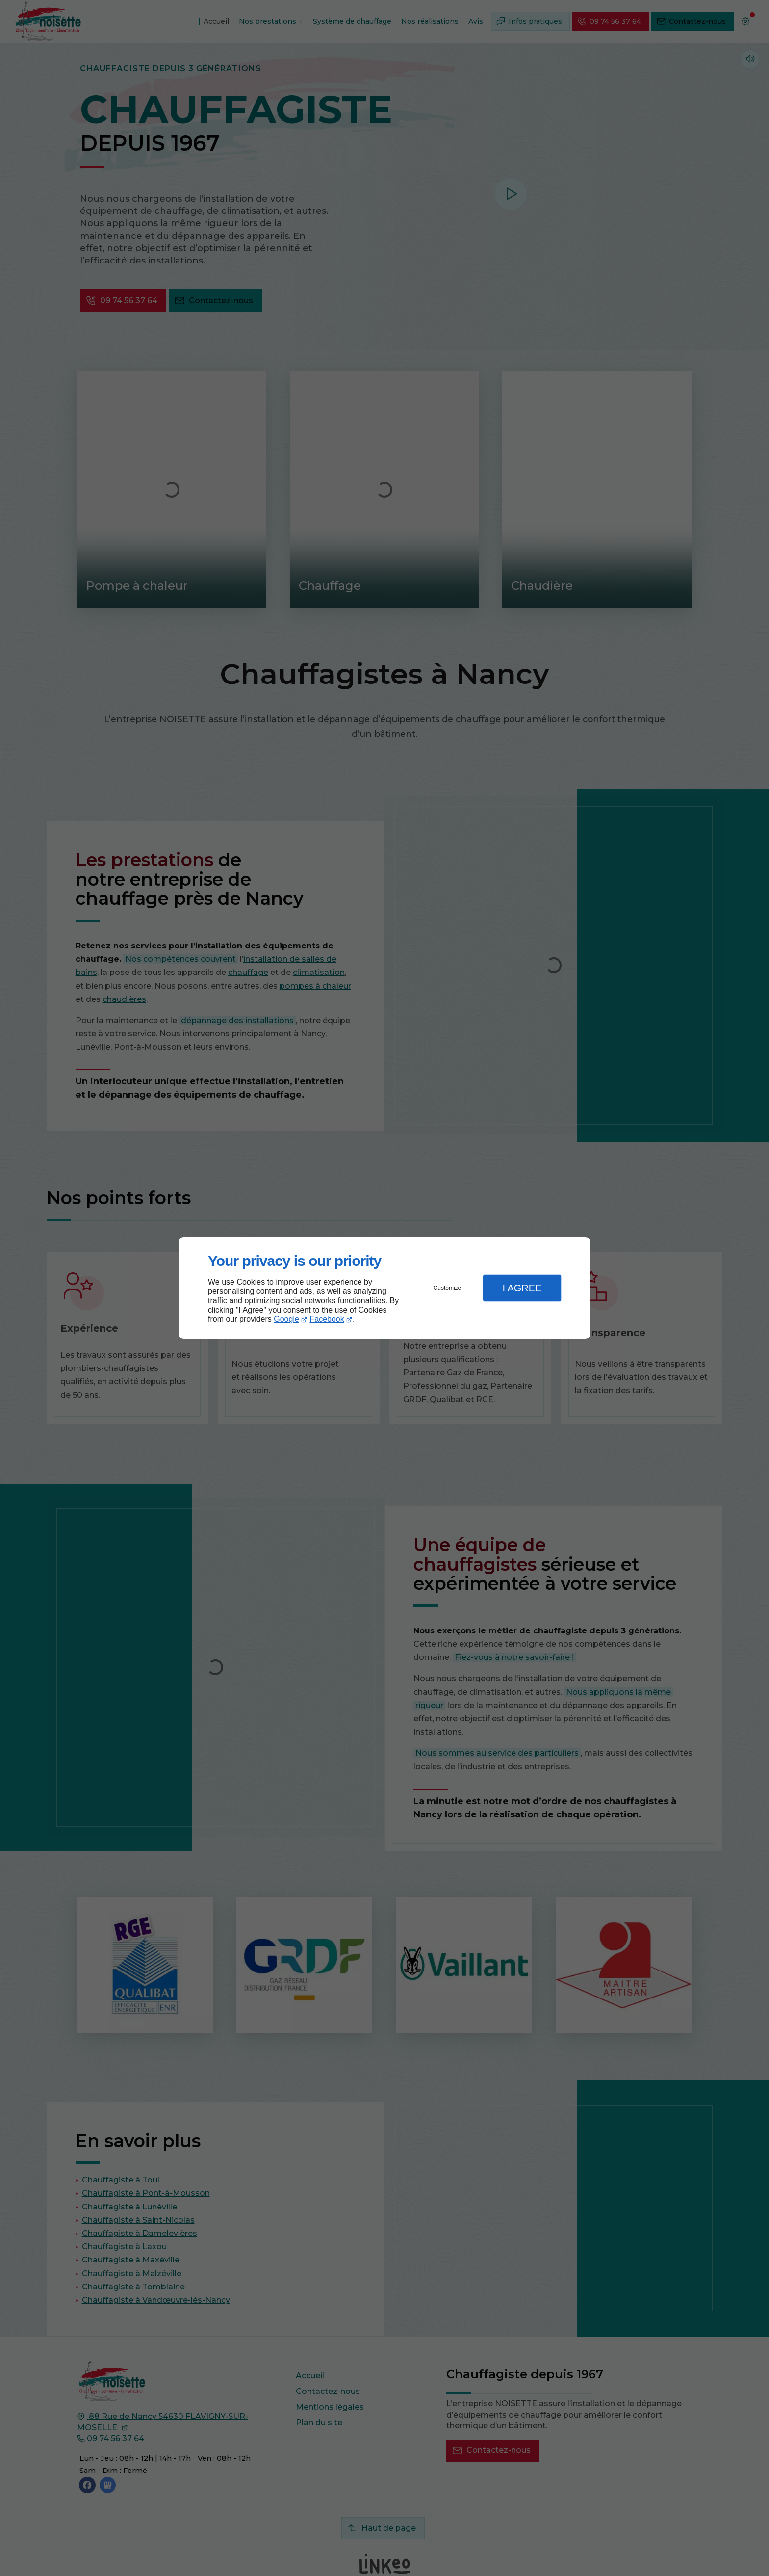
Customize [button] (447, 1288)
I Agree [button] (521, 1288)
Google (286, 1319)
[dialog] (384, 1288)
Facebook (327, 1319)
